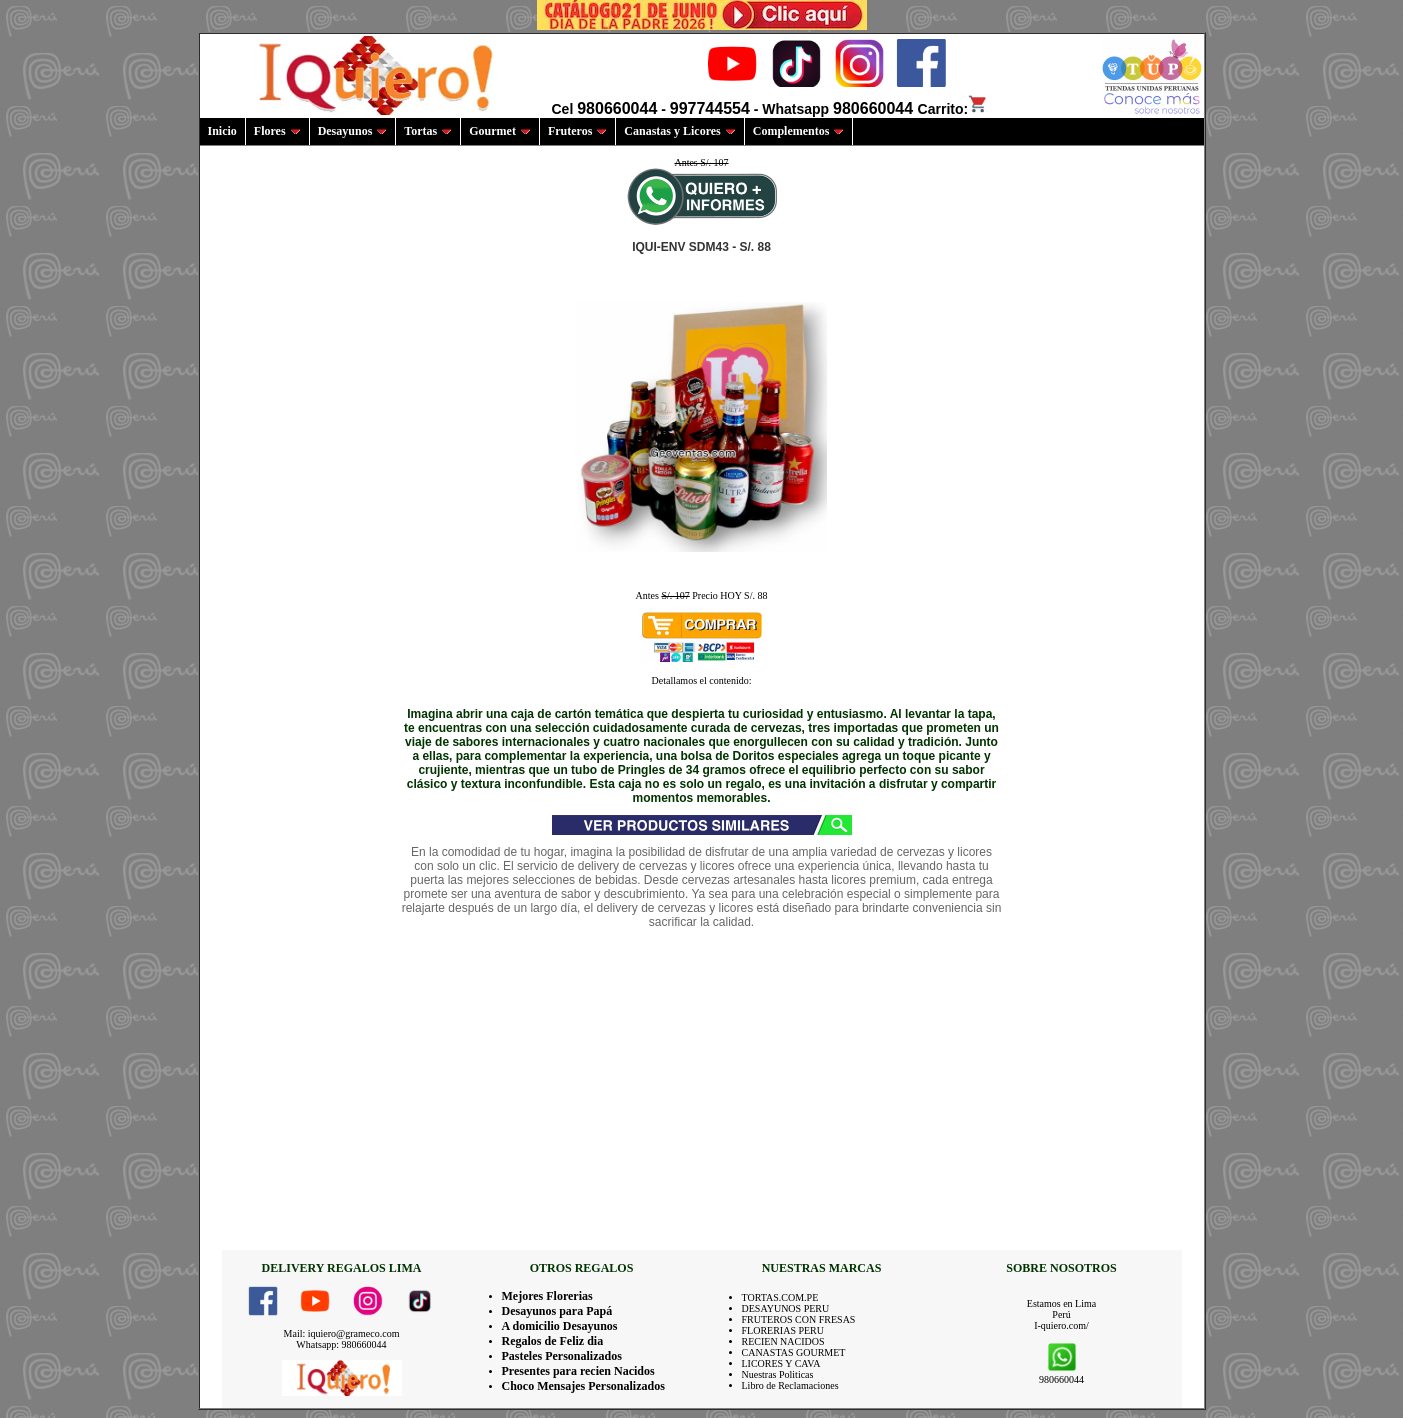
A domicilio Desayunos (560, 1326)
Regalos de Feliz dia (553, 1341)
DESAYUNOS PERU (786, 1308)
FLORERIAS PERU (783, 1330)
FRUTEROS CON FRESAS (799, 1319)
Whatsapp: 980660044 (341, 1344)
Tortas (428, 131)
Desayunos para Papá (557, 1311)
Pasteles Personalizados (562, 1356)
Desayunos (353, 131)
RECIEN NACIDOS (783, 1341)
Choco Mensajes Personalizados (583, 1386)
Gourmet (500, 131)
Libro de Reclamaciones (790, 1385)
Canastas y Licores (679, 131)
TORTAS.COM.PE (780, 1297)
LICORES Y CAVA (781, 1363)
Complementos (799, 131)
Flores (277, 131)
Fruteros (577, 131)
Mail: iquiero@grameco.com (342, 1333)
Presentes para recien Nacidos (578, 1371)
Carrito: (953, 109)
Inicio (222, 131)
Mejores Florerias (547, 1296)
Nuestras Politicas (778, 1374)
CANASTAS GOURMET (794, 1352)
